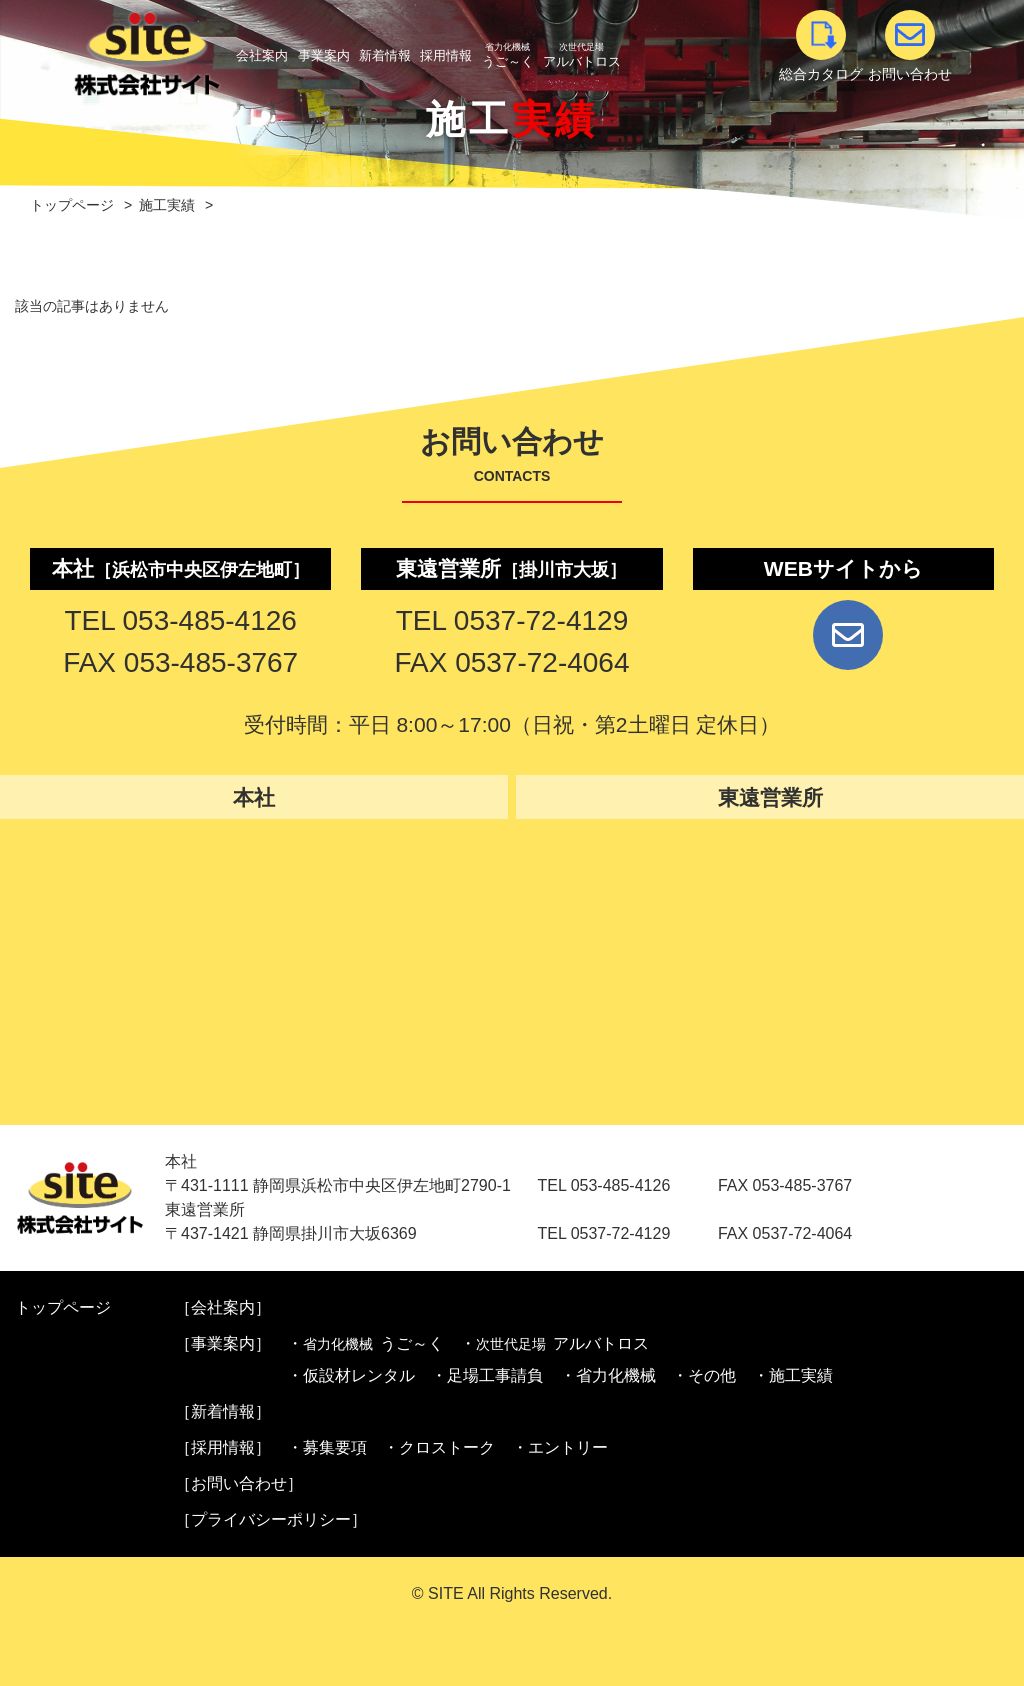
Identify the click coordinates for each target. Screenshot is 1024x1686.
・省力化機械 (608, 1375)
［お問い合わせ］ (239, 1483)
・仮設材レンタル (351, 1375)
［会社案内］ (223, 1307)
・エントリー (560, 1447)
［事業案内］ (223, 1343)
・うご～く (365, 1344)
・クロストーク (439, 1447)
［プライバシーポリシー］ (271, 1519)
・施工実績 (793, 1375)
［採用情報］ (223, 1447)
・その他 (704, 1375)
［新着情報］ (223, 1411)
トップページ (63, 1307)
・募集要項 (327, 1447)
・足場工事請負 (487, 1375)
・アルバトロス (554, 1344)
